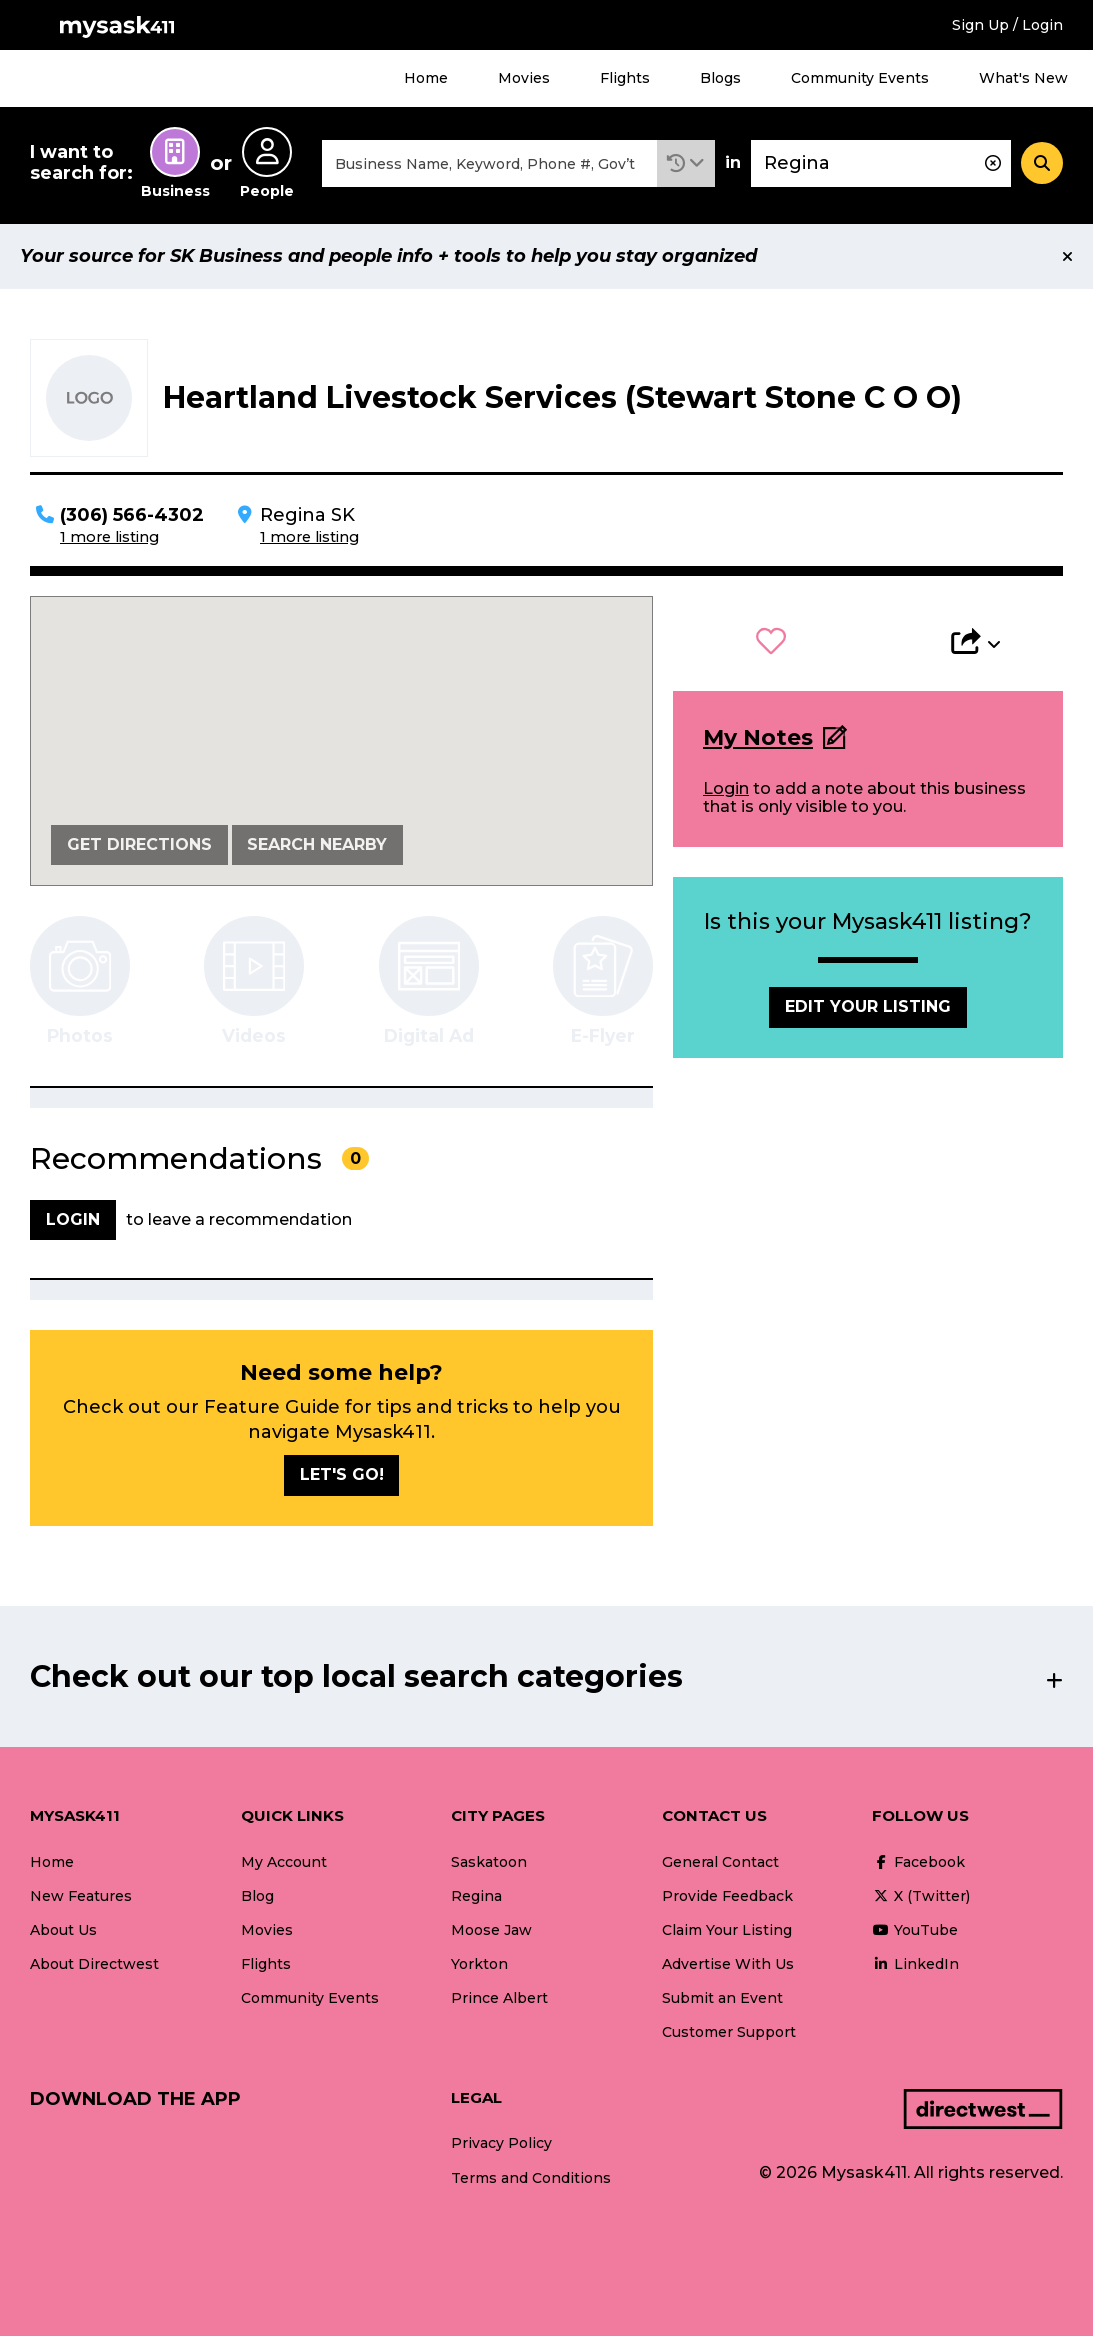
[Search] (1042, 163)
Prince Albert (499, 1998)
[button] (686, 163)
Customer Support (729, 2032)
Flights (625, 78)
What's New (1023, 78)
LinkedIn (915, 1964)
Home (426, 78)
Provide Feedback (727, 1896)
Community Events (860, 78)
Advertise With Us (728, 1964)
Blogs (720, 78)
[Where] (881, 163)
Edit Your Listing (868, 1006)
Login (726, 788)
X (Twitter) (921, 1896)
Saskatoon (489, 1862)
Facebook (918, 1862)
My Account (284, 1862)
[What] (489, 163)
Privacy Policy (501, 2143)
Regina (476, 1896)
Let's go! (342, 1474)
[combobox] (489, 163)
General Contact (720, 1862)
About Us (63, 1930)
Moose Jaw (491, 1930)
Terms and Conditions (531, 2178)
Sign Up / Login (1007, 25)
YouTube (915, 1930)
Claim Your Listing (727, 1930)
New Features (81, 1896)
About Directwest (94, 1964)
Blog (257, 1896)
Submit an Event (722, 1998)
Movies (524, 78)
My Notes (758, 737)
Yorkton (479, 1964)
